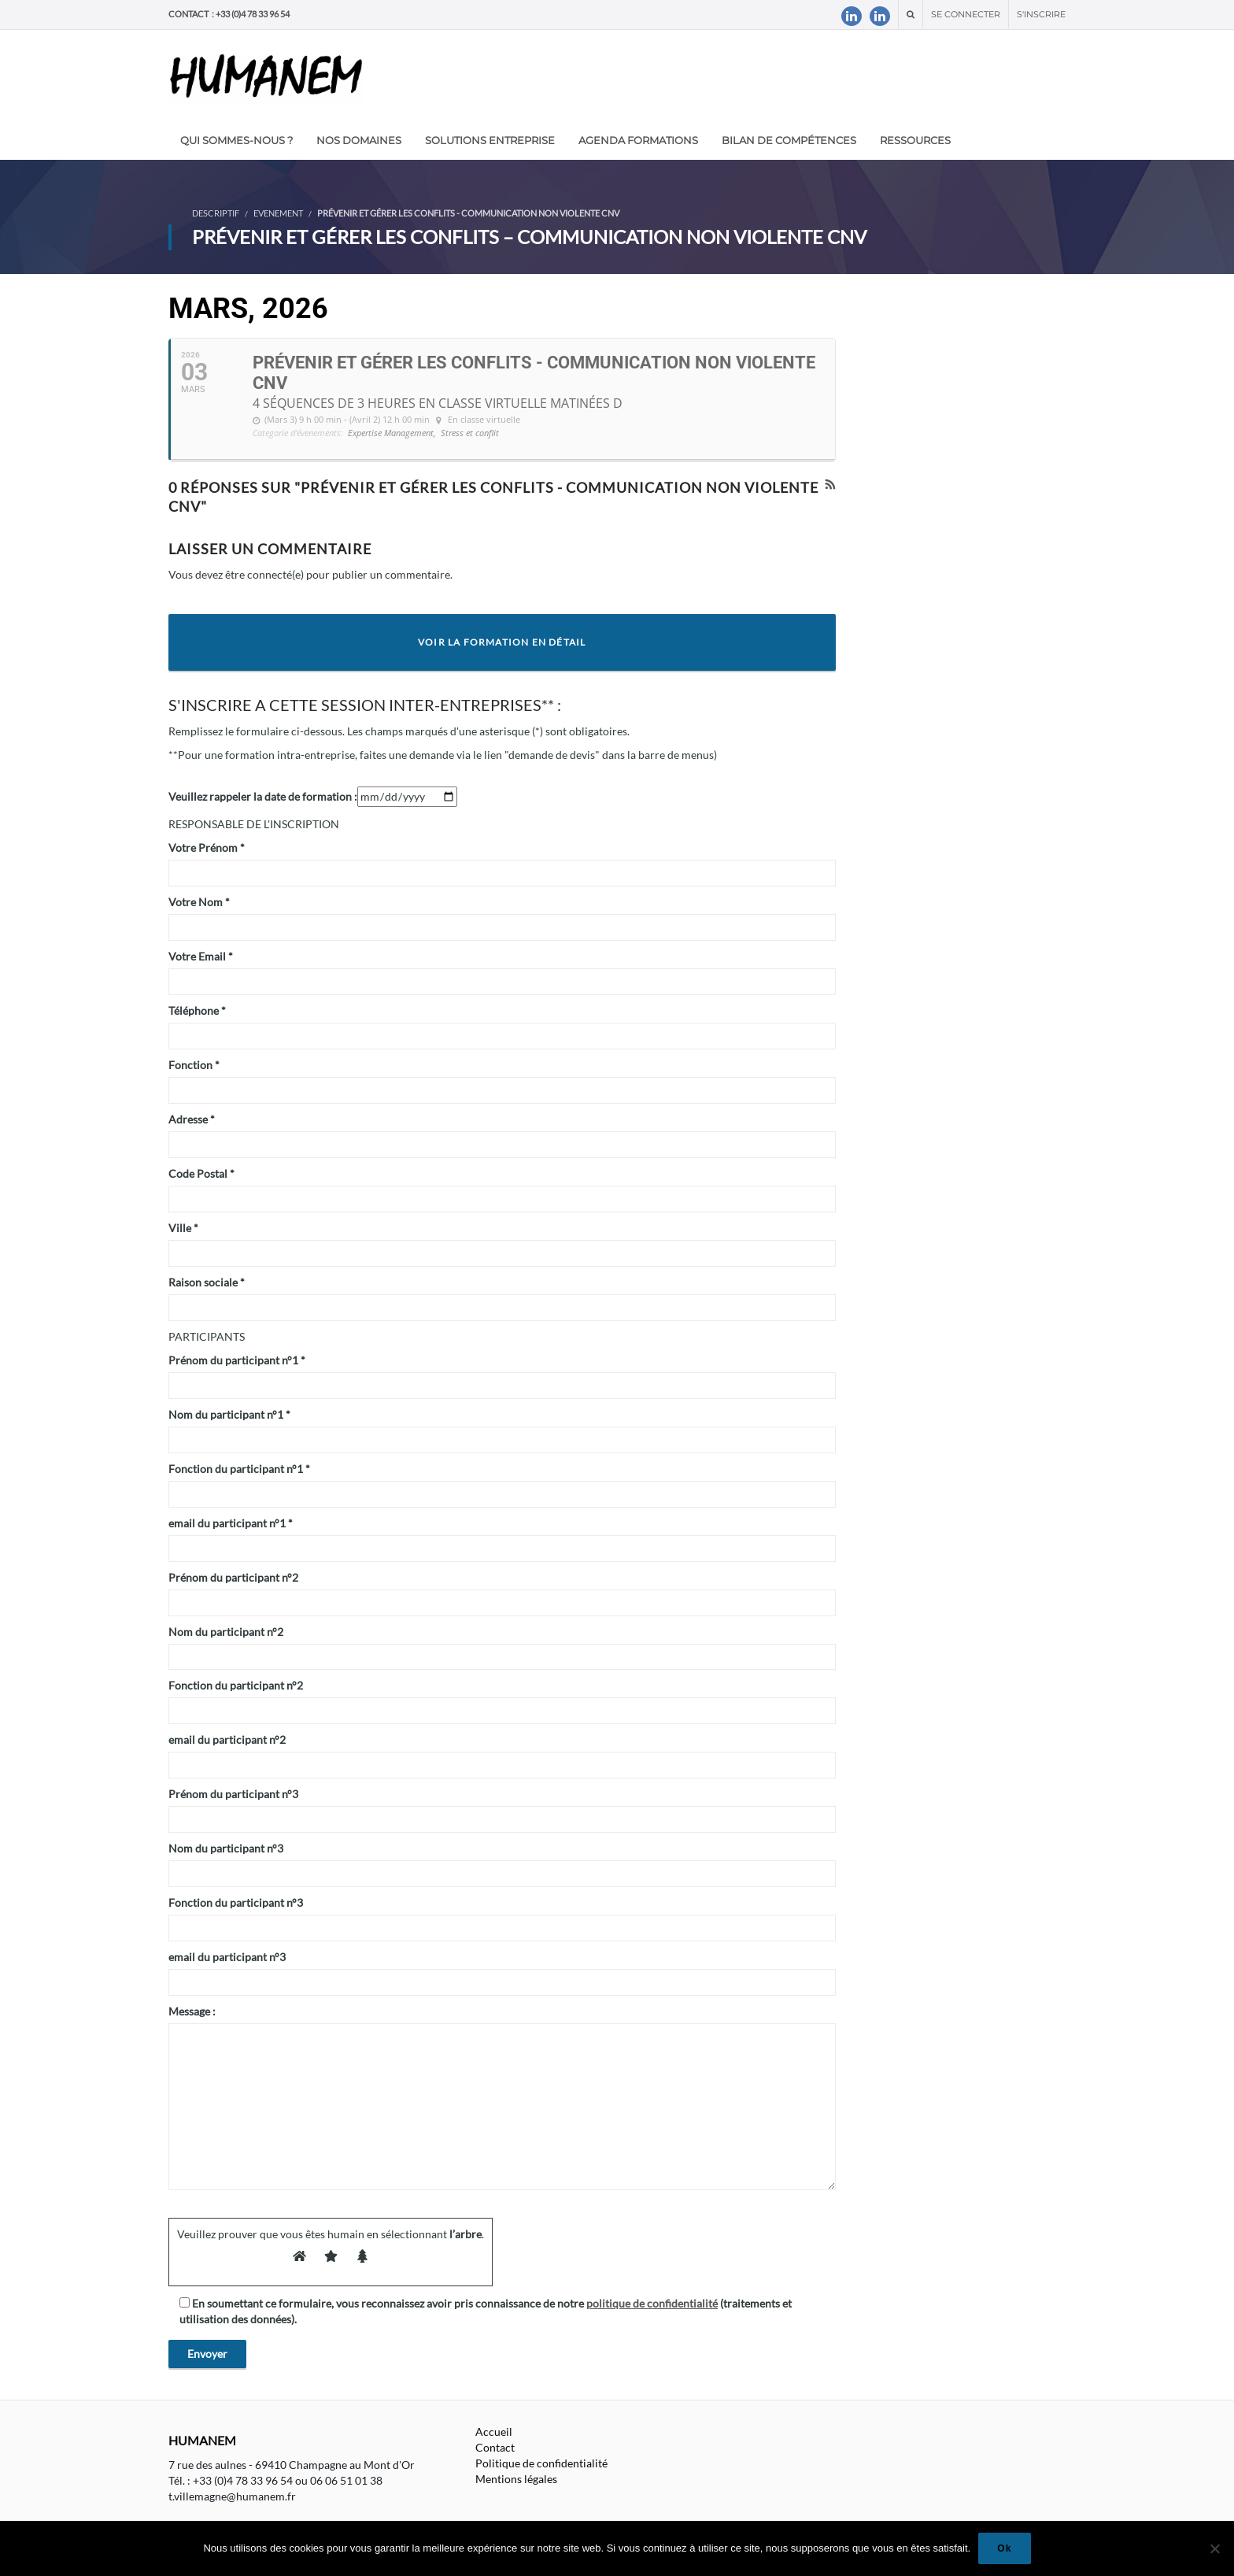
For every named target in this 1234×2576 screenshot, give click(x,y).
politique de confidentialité (652, 2303)
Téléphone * (197, 1010)
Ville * (183, 1227)
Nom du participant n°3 (225, 1848)
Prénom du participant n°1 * (236, 1360)
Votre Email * (200, 956)
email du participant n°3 (227, 1956)
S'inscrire (1041, 14)
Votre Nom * (199, 902)
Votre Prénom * (206, 847)
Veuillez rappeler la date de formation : (262, 796)
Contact (495, 2447)
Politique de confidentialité (541, 2463)
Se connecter (965, 14)
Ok (1004, 2548)
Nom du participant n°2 (225, 1631)
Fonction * (194, 1064)
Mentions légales (516, 2478)
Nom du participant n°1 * (229, 1414)
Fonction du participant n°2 (235, 1685)
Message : (192, 2011)
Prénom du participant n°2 (233, 1577)
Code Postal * (201, 1173)
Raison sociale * (206, 1282)
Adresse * (191, 1119)
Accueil (493, 2431)
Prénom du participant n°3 (233, 1794)
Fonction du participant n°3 (235, 1902)
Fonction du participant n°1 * (239, 1468)
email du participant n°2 (227, 1739)
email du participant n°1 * (230, 1523)
